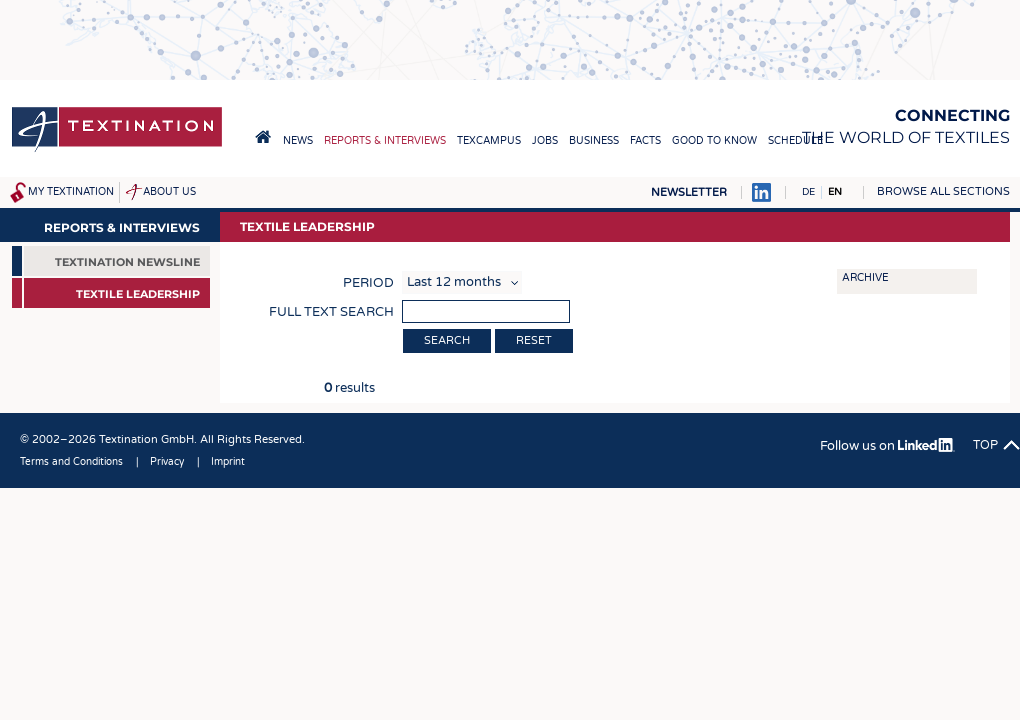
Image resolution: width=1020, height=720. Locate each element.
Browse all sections (943, 191)
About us (169, 192)
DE (808, 192)
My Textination (71, 192)
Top (985, 445)
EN (835, 192)
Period (368, 283)
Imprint (228, 462)
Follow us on (887, 446)
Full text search (331, 312)
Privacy (167, 462)
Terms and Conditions (71, 462)
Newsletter (689, 192)
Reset (534, 340)
